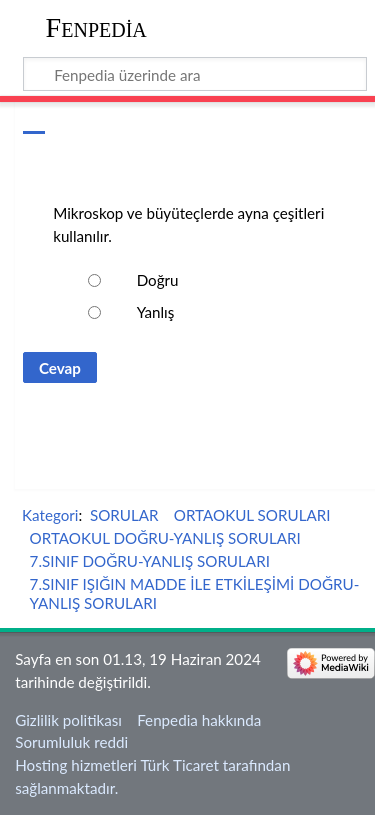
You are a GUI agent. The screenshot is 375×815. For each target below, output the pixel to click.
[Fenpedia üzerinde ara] (195, 74)
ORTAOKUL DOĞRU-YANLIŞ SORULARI (165, 538)
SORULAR (124, 515)
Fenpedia (96, 27)
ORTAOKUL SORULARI (252, 515)
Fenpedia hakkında (199, 720)
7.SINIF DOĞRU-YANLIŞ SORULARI (150, 561)
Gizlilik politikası (68, 720)
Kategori (50, 515)
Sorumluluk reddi (71, 742)
